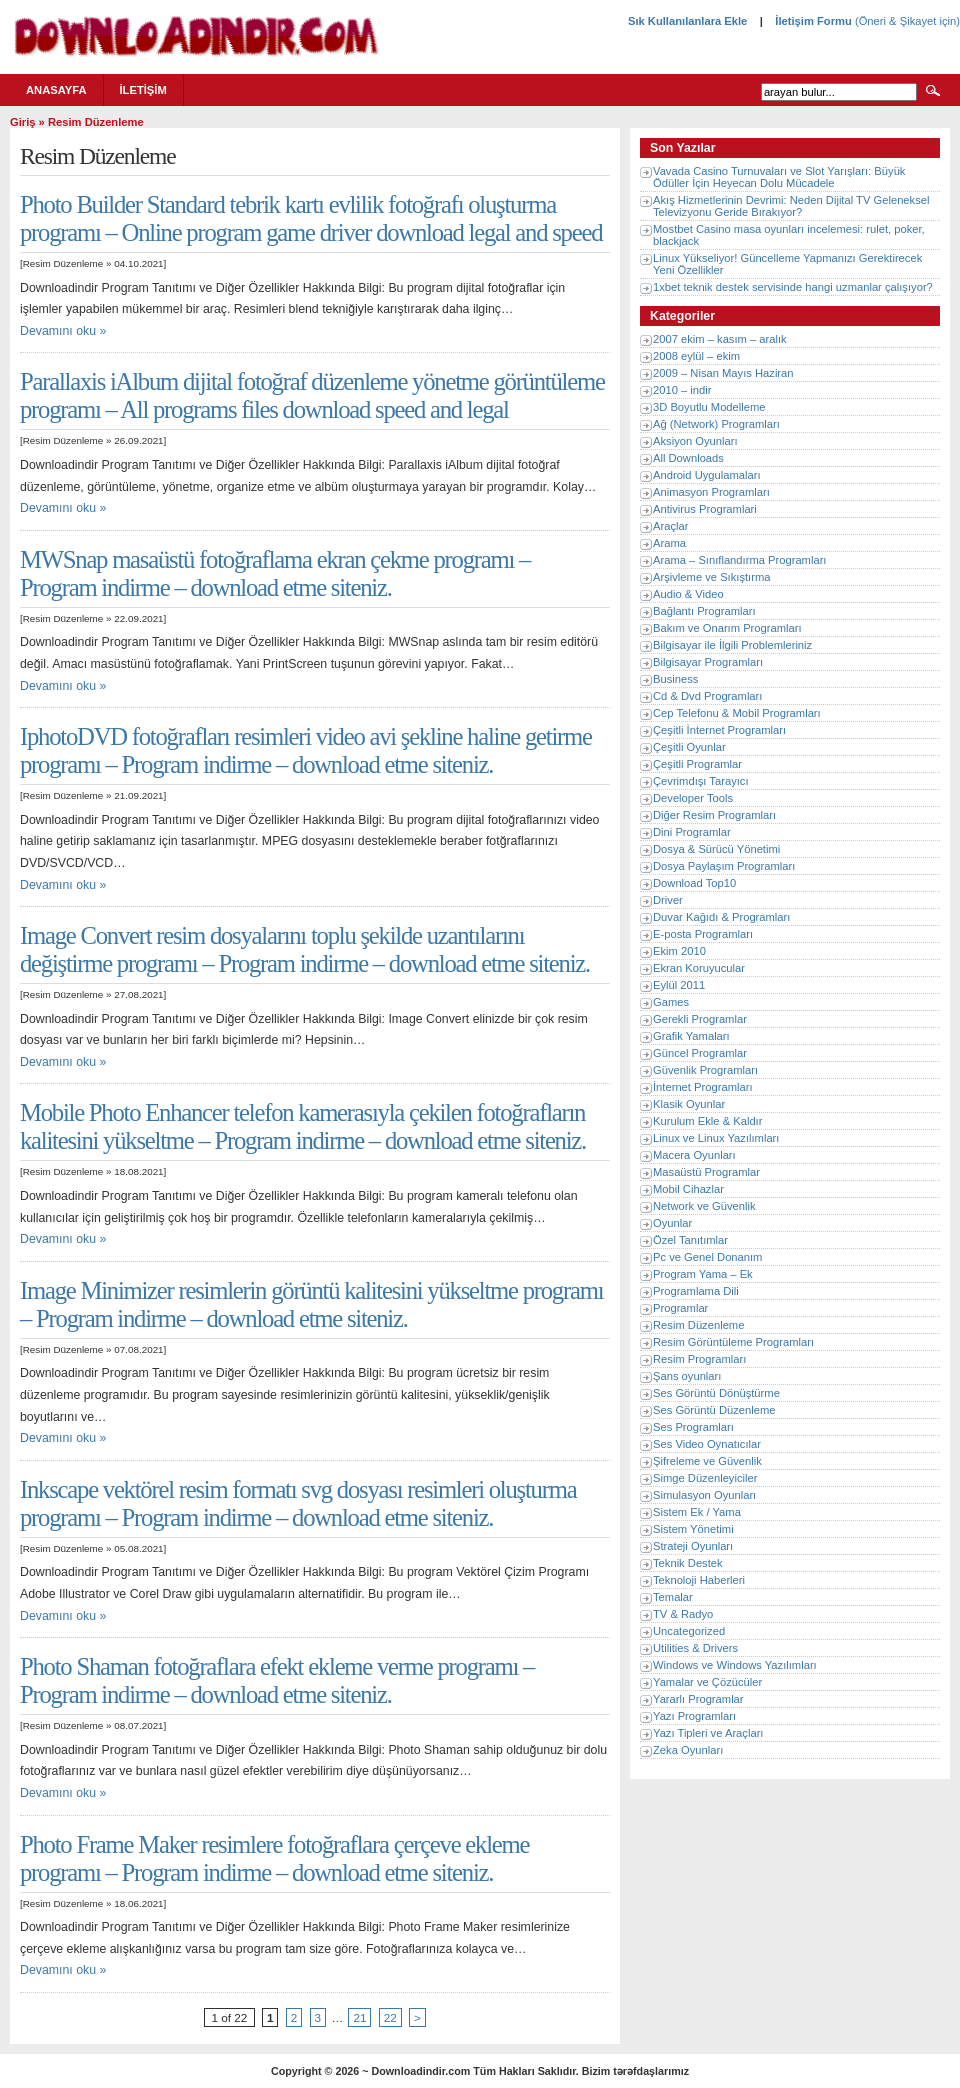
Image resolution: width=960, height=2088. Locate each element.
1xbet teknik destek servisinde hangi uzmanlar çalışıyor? (793, 287)
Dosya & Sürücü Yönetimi (716, 849)
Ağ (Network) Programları (716, 424)
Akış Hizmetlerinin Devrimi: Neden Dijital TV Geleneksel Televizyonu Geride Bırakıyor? (791, 206)
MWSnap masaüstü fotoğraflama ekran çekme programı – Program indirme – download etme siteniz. (275, 573)
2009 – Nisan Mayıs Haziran (723, 373)
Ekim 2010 (679, 951)
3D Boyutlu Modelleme (709, 407)
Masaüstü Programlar (706, 1172)
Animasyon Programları (711, 492)
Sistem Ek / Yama (697, 1512)
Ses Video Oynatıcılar (707, 1444)
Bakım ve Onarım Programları (727, 628)
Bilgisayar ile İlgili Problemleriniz (732, 645)
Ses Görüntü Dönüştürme (716, 1393)
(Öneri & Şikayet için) (906, 21)
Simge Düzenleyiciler (705, 1478)
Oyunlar (672, 1223)
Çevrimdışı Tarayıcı (701, 781)
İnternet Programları (703, 1087)
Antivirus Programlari (705, 509)
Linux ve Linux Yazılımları (716, 1138)
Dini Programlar (692, 832)
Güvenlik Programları (705, 1070)
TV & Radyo (683, 1614)
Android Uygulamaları (707, 475)
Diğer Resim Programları (714, 815)
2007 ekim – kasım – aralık (720, 339)
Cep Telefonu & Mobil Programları (737, 713)
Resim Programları (699, 1359)
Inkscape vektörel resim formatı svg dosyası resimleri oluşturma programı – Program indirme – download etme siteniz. (298, 1503)
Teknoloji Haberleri (699, 1580)
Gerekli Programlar (700, 1019)
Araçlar (670, 526)
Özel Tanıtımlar (690, 1240)
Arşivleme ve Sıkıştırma (712, 577)
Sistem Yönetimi (693, 1529)
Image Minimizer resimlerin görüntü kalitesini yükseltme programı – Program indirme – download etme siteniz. (311, 1304)
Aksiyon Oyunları (695, 441)
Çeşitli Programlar (697, 764)
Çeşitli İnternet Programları (719, 730)
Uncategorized (689, 1631)
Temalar (673, 1597)
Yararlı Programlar (698, 1699)
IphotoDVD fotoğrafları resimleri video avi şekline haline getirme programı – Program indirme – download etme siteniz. (306, 750)
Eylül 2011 (679, 985)
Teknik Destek (688, 1563)
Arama (669, 543)
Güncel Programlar (700, 1053)
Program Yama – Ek (703, 1274)
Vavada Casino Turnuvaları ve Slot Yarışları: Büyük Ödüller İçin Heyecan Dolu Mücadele (779, 177)
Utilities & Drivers (695, 1648)
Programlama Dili (696, 1291)
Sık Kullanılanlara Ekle (687, 21)
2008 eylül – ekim (696, 356)
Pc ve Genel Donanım (707, 1257)
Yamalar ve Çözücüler (707, 1682)
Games (671, 1002)
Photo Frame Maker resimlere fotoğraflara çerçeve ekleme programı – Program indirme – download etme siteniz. (274, 1858)
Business (675, 679)
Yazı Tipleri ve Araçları (708, 1733)
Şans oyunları (687, 1376)
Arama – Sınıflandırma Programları (739, 560)
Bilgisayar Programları (708, 662)
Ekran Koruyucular (699, 968)
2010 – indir (682, 390)
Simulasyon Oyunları (704, 1495)
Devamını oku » (63, 331)
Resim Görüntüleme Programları (733, 1342)
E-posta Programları (703, 934)
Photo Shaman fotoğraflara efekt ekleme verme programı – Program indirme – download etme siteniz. (277, 1680)
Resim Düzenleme (63, 263)
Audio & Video (688, 594)
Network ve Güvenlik (704, 1206)
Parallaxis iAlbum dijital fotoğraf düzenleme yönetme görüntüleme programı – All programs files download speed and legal (312, 395)
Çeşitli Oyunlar (689, 747)
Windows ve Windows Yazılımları (735, 1665)
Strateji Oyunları (693, 1546)
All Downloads (688, 458)
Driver (668, 900)
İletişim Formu (813, 21)
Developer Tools (693, 798)
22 (390, 2017)
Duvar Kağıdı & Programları (721, 917)
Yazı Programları (694, 1716)
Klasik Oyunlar (689, 1104)
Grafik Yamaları (691, 1036)
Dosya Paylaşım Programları (724, 866)
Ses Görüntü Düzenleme (714, 1410)
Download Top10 (694, 883)
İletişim (143, 90)
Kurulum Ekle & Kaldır (707, 1121)
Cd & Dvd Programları (707, 696)
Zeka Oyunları (688, 1750)
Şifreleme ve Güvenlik (707, 1461)
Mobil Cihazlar (688, 1189)
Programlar (680, 1308)
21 (359, 2017)
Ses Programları (693, 1427)
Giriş (23, 122)
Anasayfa (56, 90)
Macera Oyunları (694, 1155)
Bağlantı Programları (704, 611)
